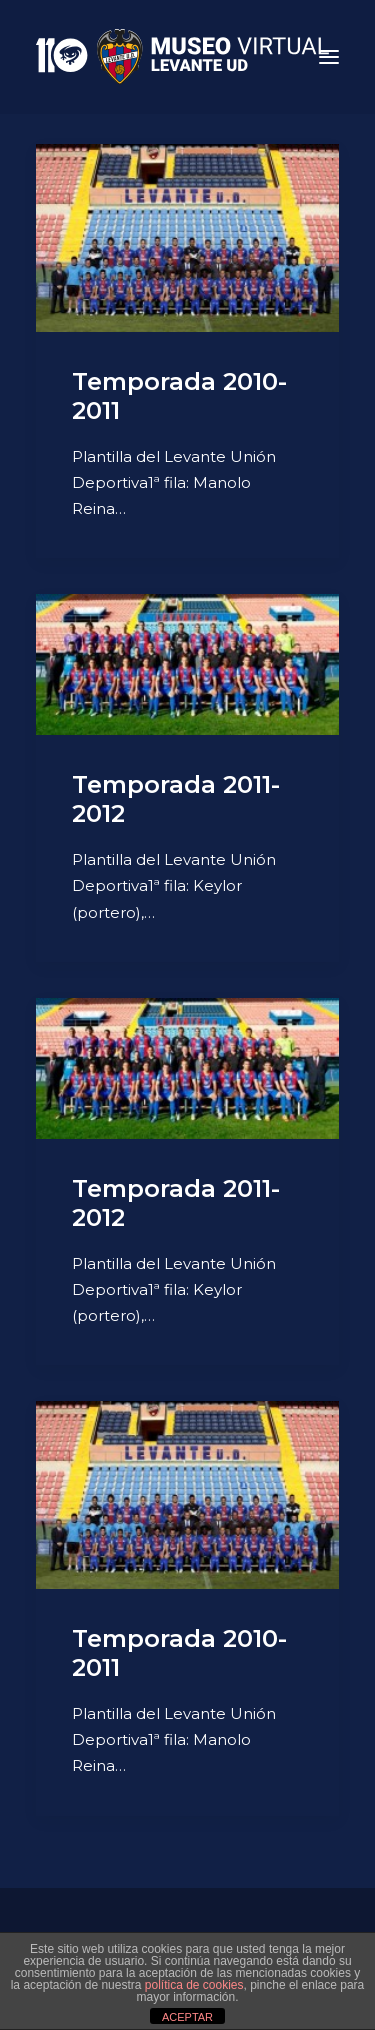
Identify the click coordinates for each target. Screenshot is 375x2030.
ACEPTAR (187, 2017)
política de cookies (194, 1985)
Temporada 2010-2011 (179, 396)
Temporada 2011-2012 (176, 799)
